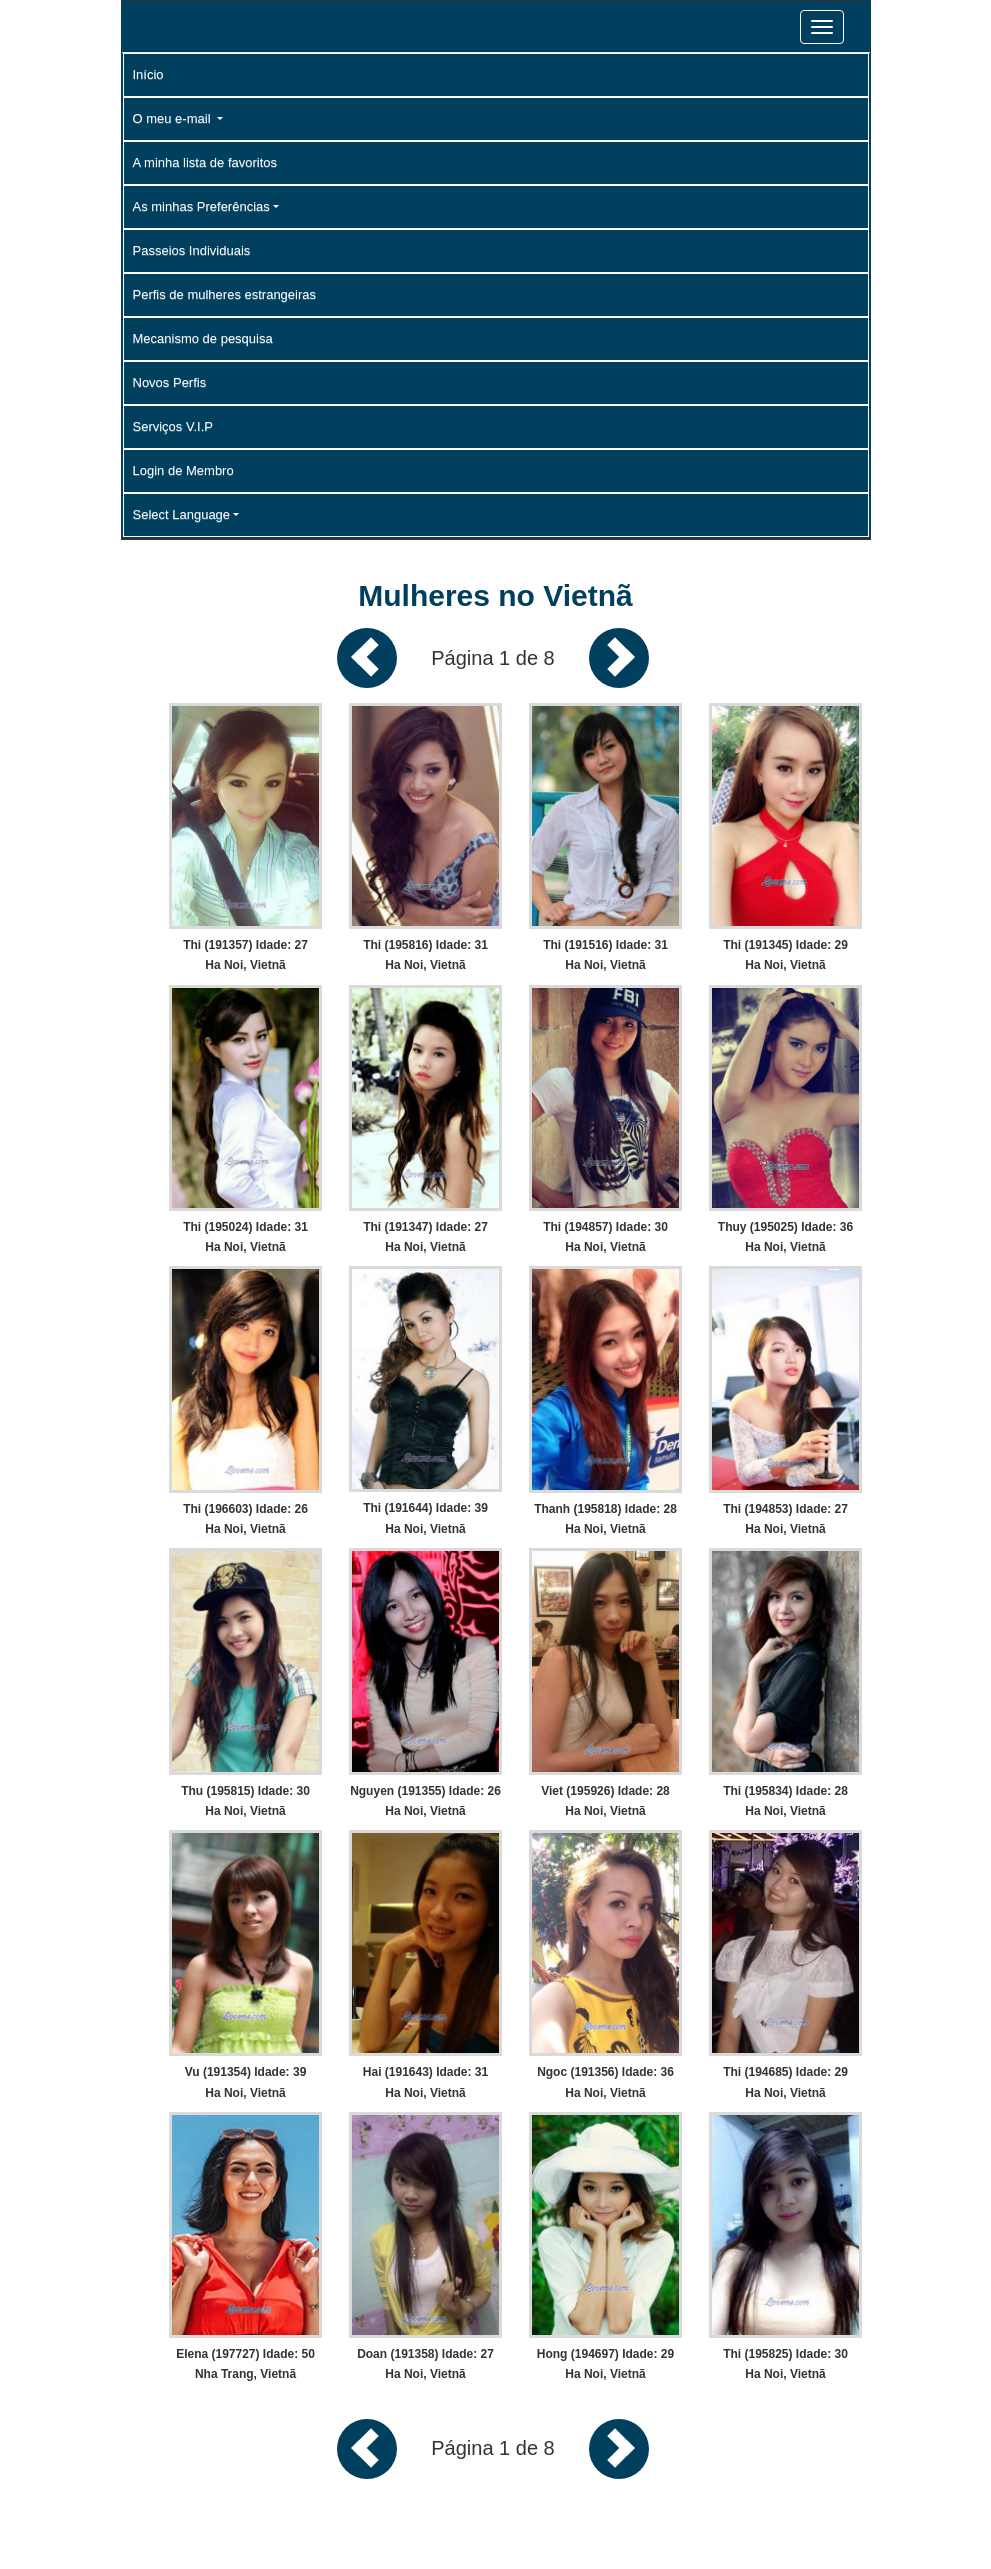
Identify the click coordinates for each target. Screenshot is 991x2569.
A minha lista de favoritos (205, 162)
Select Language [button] (182, 514)
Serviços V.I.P (173, 426)
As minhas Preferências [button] (201, 206)
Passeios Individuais (192, 250)
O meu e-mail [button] (174, 118)
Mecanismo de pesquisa (203, 338)
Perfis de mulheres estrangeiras (225, 294)
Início (148, 74)
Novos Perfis (170, 382)
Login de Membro (183, 470)
